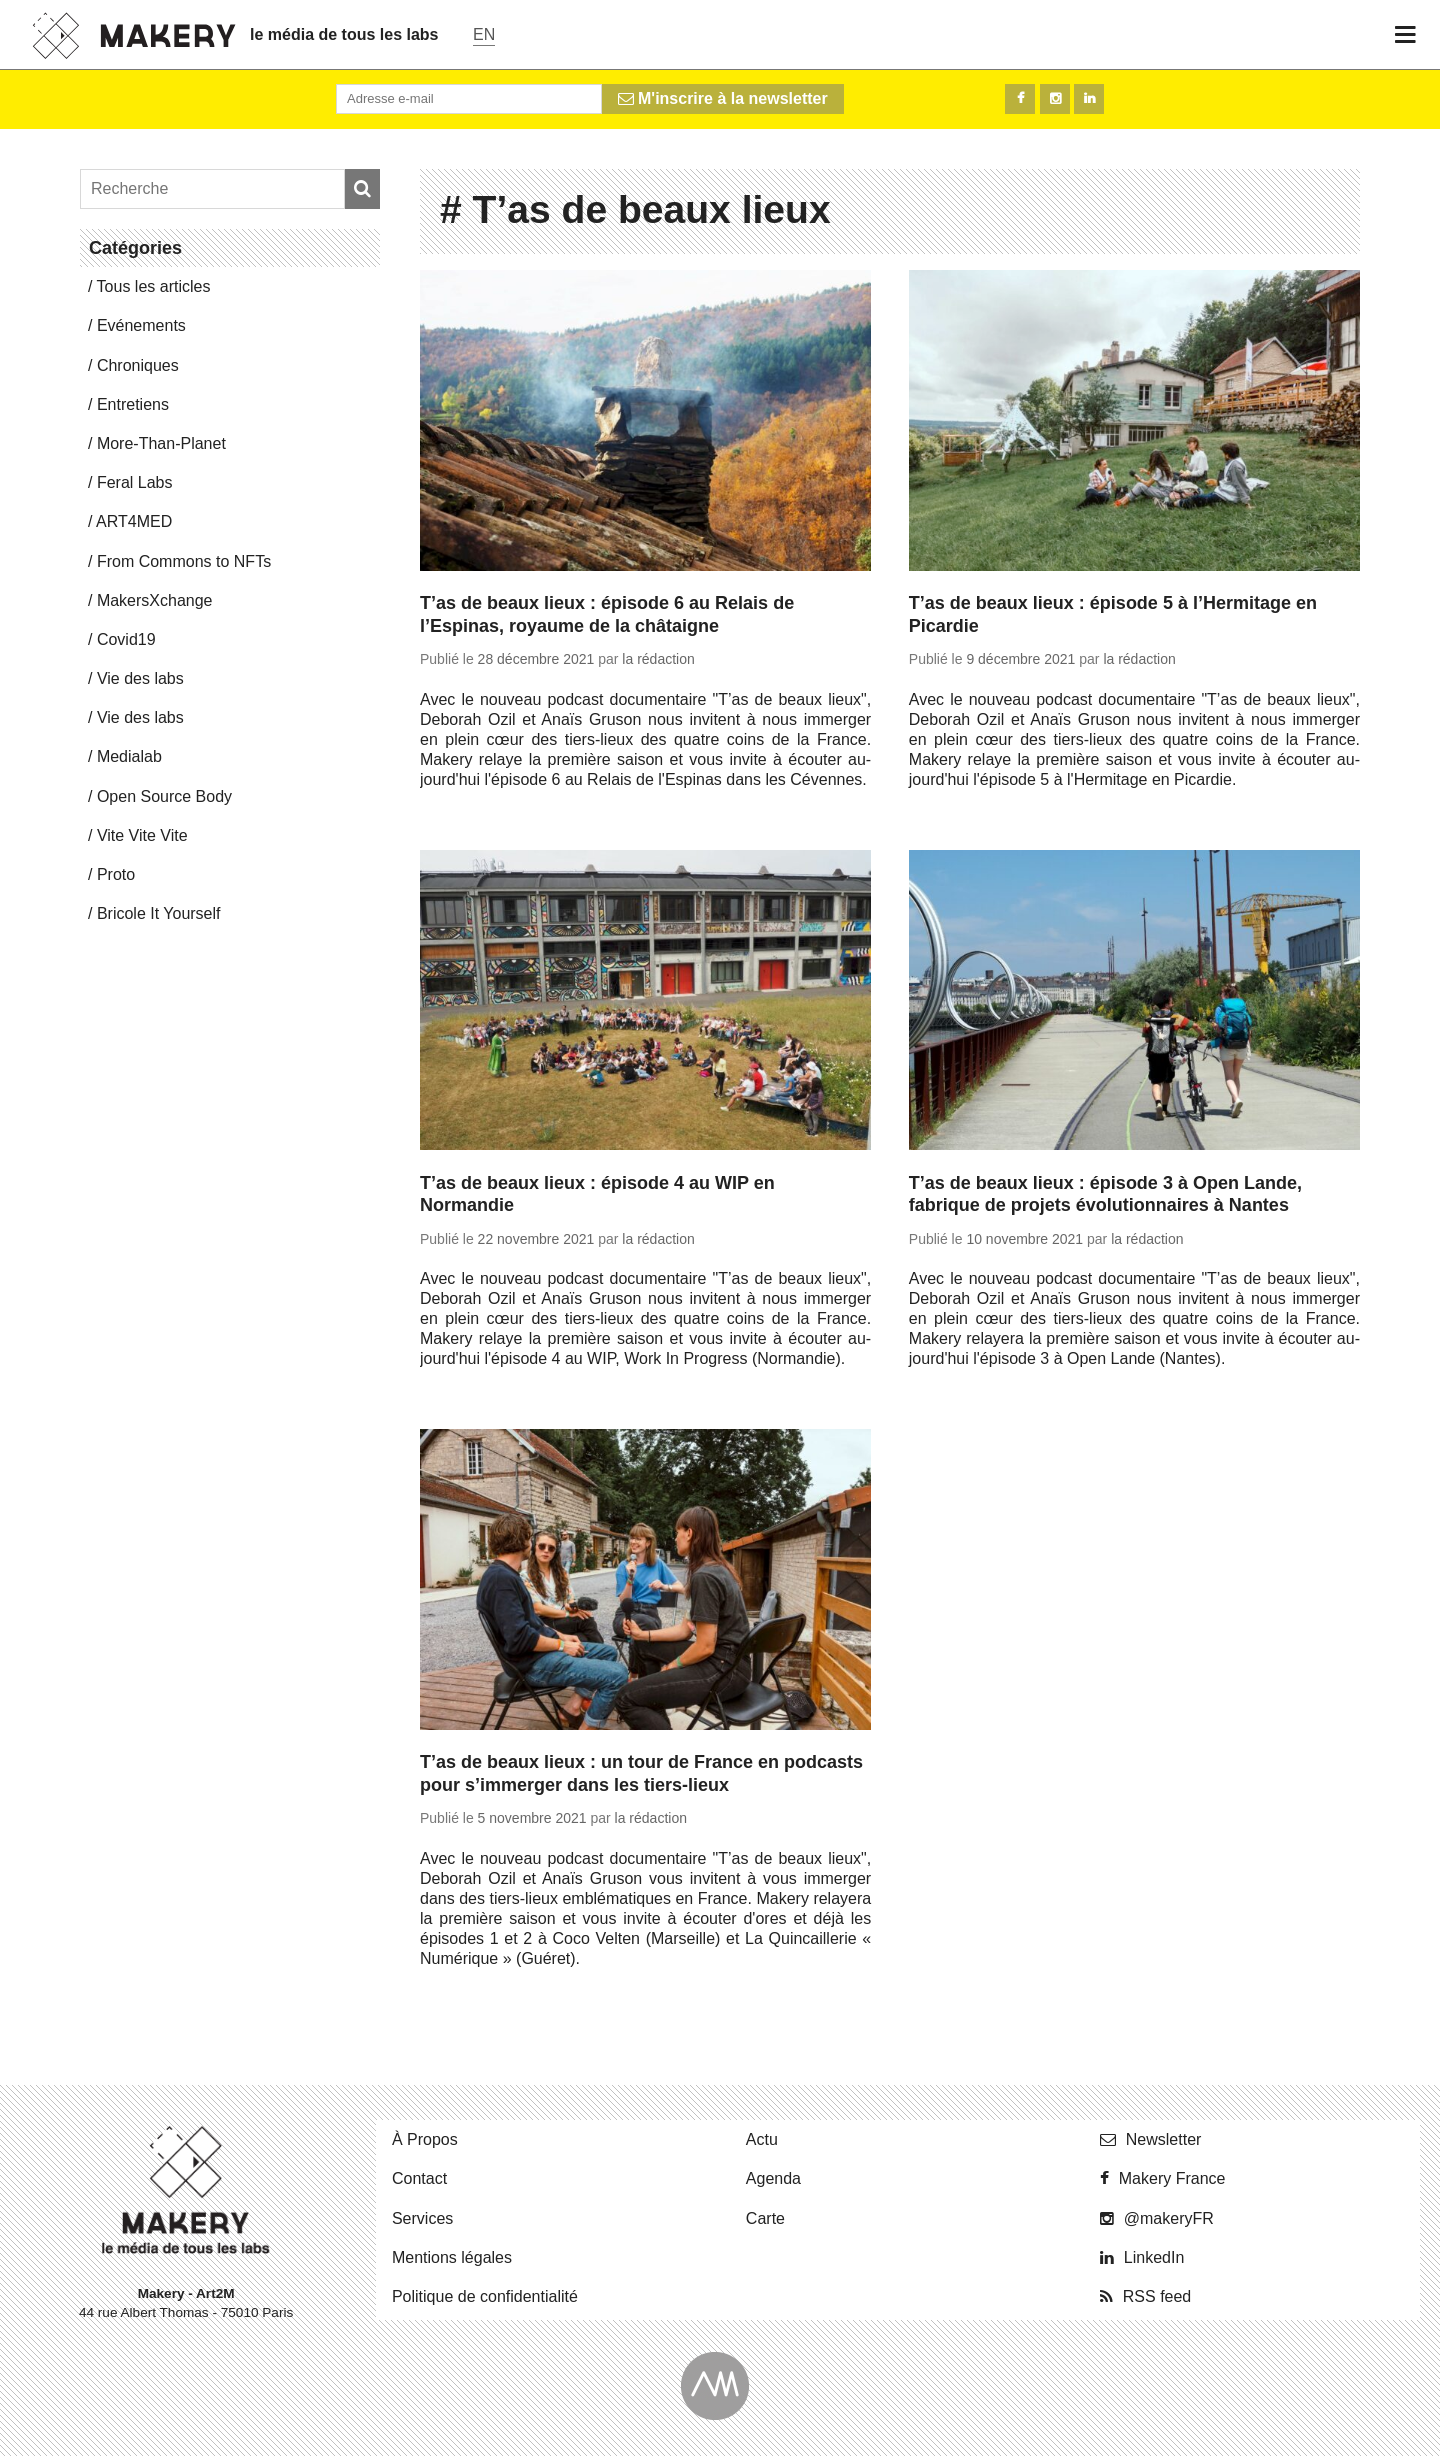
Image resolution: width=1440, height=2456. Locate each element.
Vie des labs (140, 678)
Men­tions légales (452, 2257)
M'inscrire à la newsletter (723, 98)
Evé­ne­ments (141, 325)
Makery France (1172, 2178)
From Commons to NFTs (184, 561)
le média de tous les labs (344, 34)
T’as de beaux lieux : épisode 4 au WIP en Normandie (597, 1194)
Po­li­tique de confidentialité (485, 2296)
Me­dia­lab (129, 756)
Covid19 (126, 639)
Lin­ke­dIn (1154, 2257)
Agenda (773, 2178)
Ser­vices (422, 2218)
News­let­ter (1164, 2139)
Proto (116, 874)
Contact (419, 2178)
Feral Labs (135, 482)
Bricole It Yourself (159, 913)
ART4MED (134, 521)
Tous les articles (154, 286)
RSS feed (1157, 2296)
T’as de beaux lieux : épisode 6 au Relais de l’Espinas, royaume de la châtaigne (607, 614)
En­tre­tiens (133, 404)
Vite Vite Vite (142, 835)
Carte (765, 2218)
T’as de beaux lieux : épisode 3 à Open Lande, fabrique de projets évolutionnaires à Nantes (1105, 1194)
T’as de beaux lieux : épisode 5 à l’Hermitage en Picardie (1113, 614)
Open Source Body (164, 796)
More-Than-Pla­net (161, 443)
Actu (762, 2139)
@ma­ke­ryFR (1169, 2218)
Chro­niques (138, 365)
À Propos (425, 2139)
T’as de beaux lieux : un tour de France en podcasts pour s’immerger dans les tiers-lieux (641, 1773)
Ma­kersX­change (155, 600)
